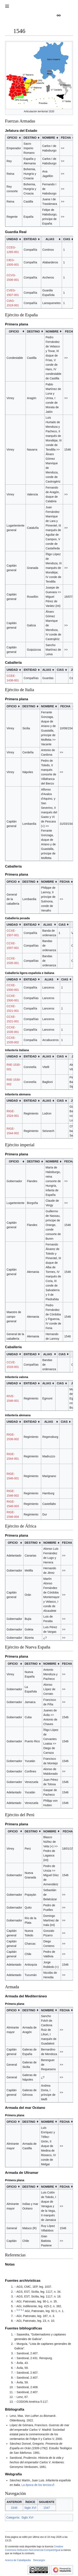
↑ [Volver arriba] (15, 2286)
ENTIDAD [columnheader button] (30, 239)
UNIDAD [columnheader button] (12, 239)
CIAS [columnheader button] (66, 239)
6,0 (18, 2310)
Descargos (39, 2560)
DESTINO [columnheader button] (30, 137)
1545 (14, 2507)
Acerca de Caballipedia (18, 2560)
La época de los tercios (36, 2485)
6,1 (22, 2310)
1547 (46, 2507)
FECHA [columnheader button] (66, 137)
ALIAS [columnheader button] (50, 239)
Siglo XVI (30, 2507)
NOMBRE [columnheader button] (48, 137)
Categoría (12, 2517)
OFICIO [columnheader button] (12, 137)
